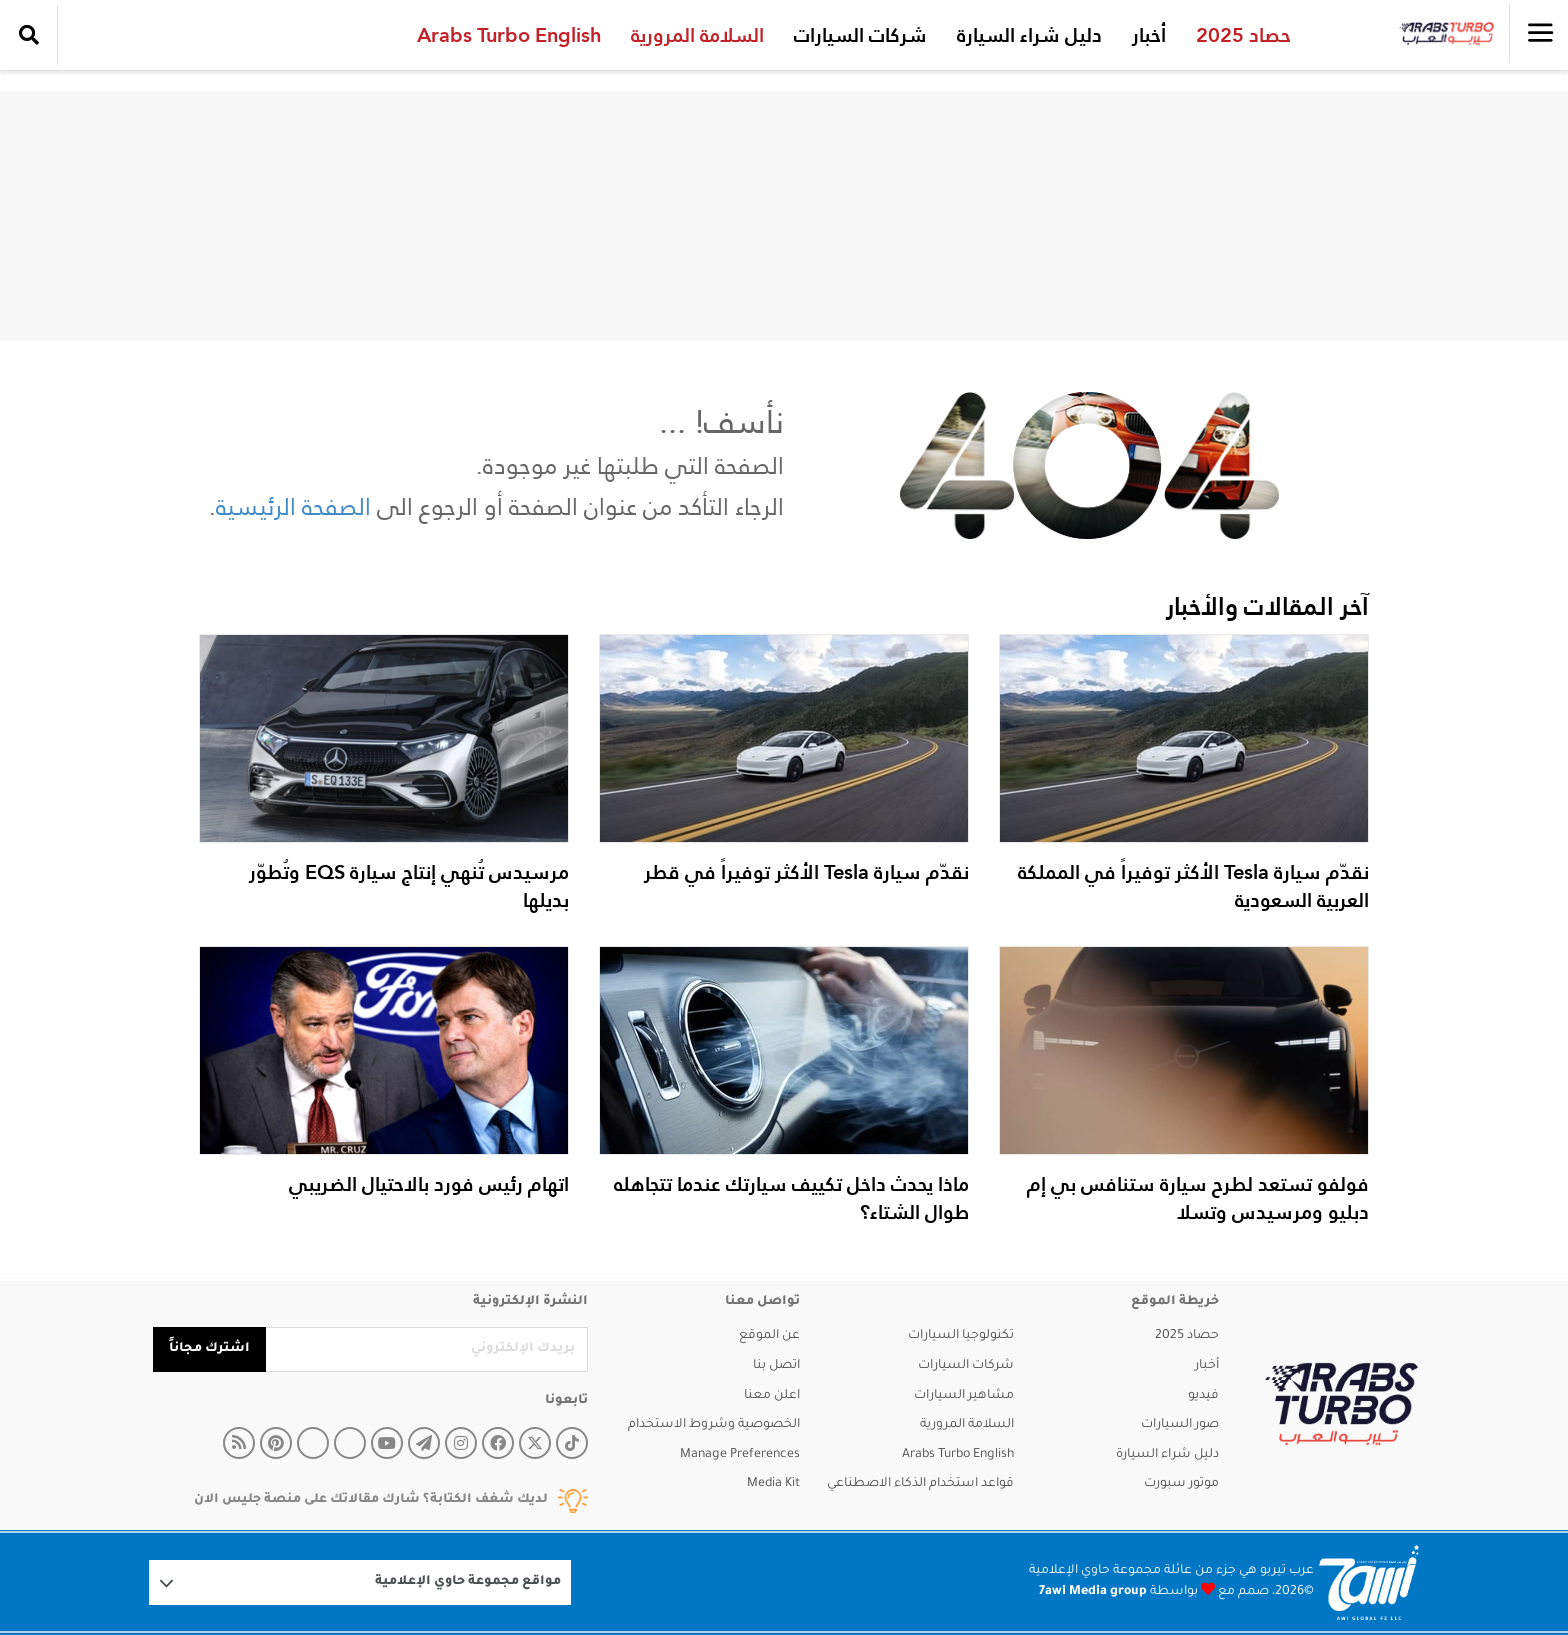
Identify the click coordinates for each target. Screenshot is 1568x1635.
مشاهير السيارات (964, 1396)
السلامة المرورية (695, 35)
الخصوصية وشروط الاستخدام (714, 1425)
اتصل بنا (776, 1366)
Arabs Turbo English (507, 35)
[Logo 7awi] (1369, 1582)
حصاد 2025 (1241, 35)
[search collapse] (29, 35)
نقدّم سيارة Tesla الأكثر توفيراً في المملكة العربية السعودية (1193, 886)
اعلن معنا (772, 1396)
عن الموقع (769, 1336)
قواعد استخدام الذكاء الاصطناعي (920, 1484)
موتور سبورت (1181, 1484)
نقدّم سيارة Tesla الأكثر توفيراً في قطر (806, 872)
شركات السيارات (858, 35)
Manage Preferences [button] (740, 1455)
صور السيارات (1180, 1425)
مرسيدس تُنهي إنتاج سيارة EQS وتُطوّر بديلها (409, 886)
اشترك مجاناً (209, 1349)
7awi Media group (1093, 1592)
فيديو (1203, 1396)
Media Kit (773, 1484)
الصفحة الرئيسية (293, 506)
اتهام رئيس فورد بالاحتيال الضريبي (429, 1184)
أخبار (1147, 35)
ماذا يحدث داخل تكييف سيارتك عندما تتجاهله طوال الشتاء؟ (791, 1198)
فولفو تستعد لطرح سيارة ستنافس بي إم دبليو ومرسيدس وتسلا (1198, 1198)
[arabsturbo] (1341, 1404)
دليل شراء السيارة (1027, 35)
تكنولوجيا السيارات (961, 1336)
